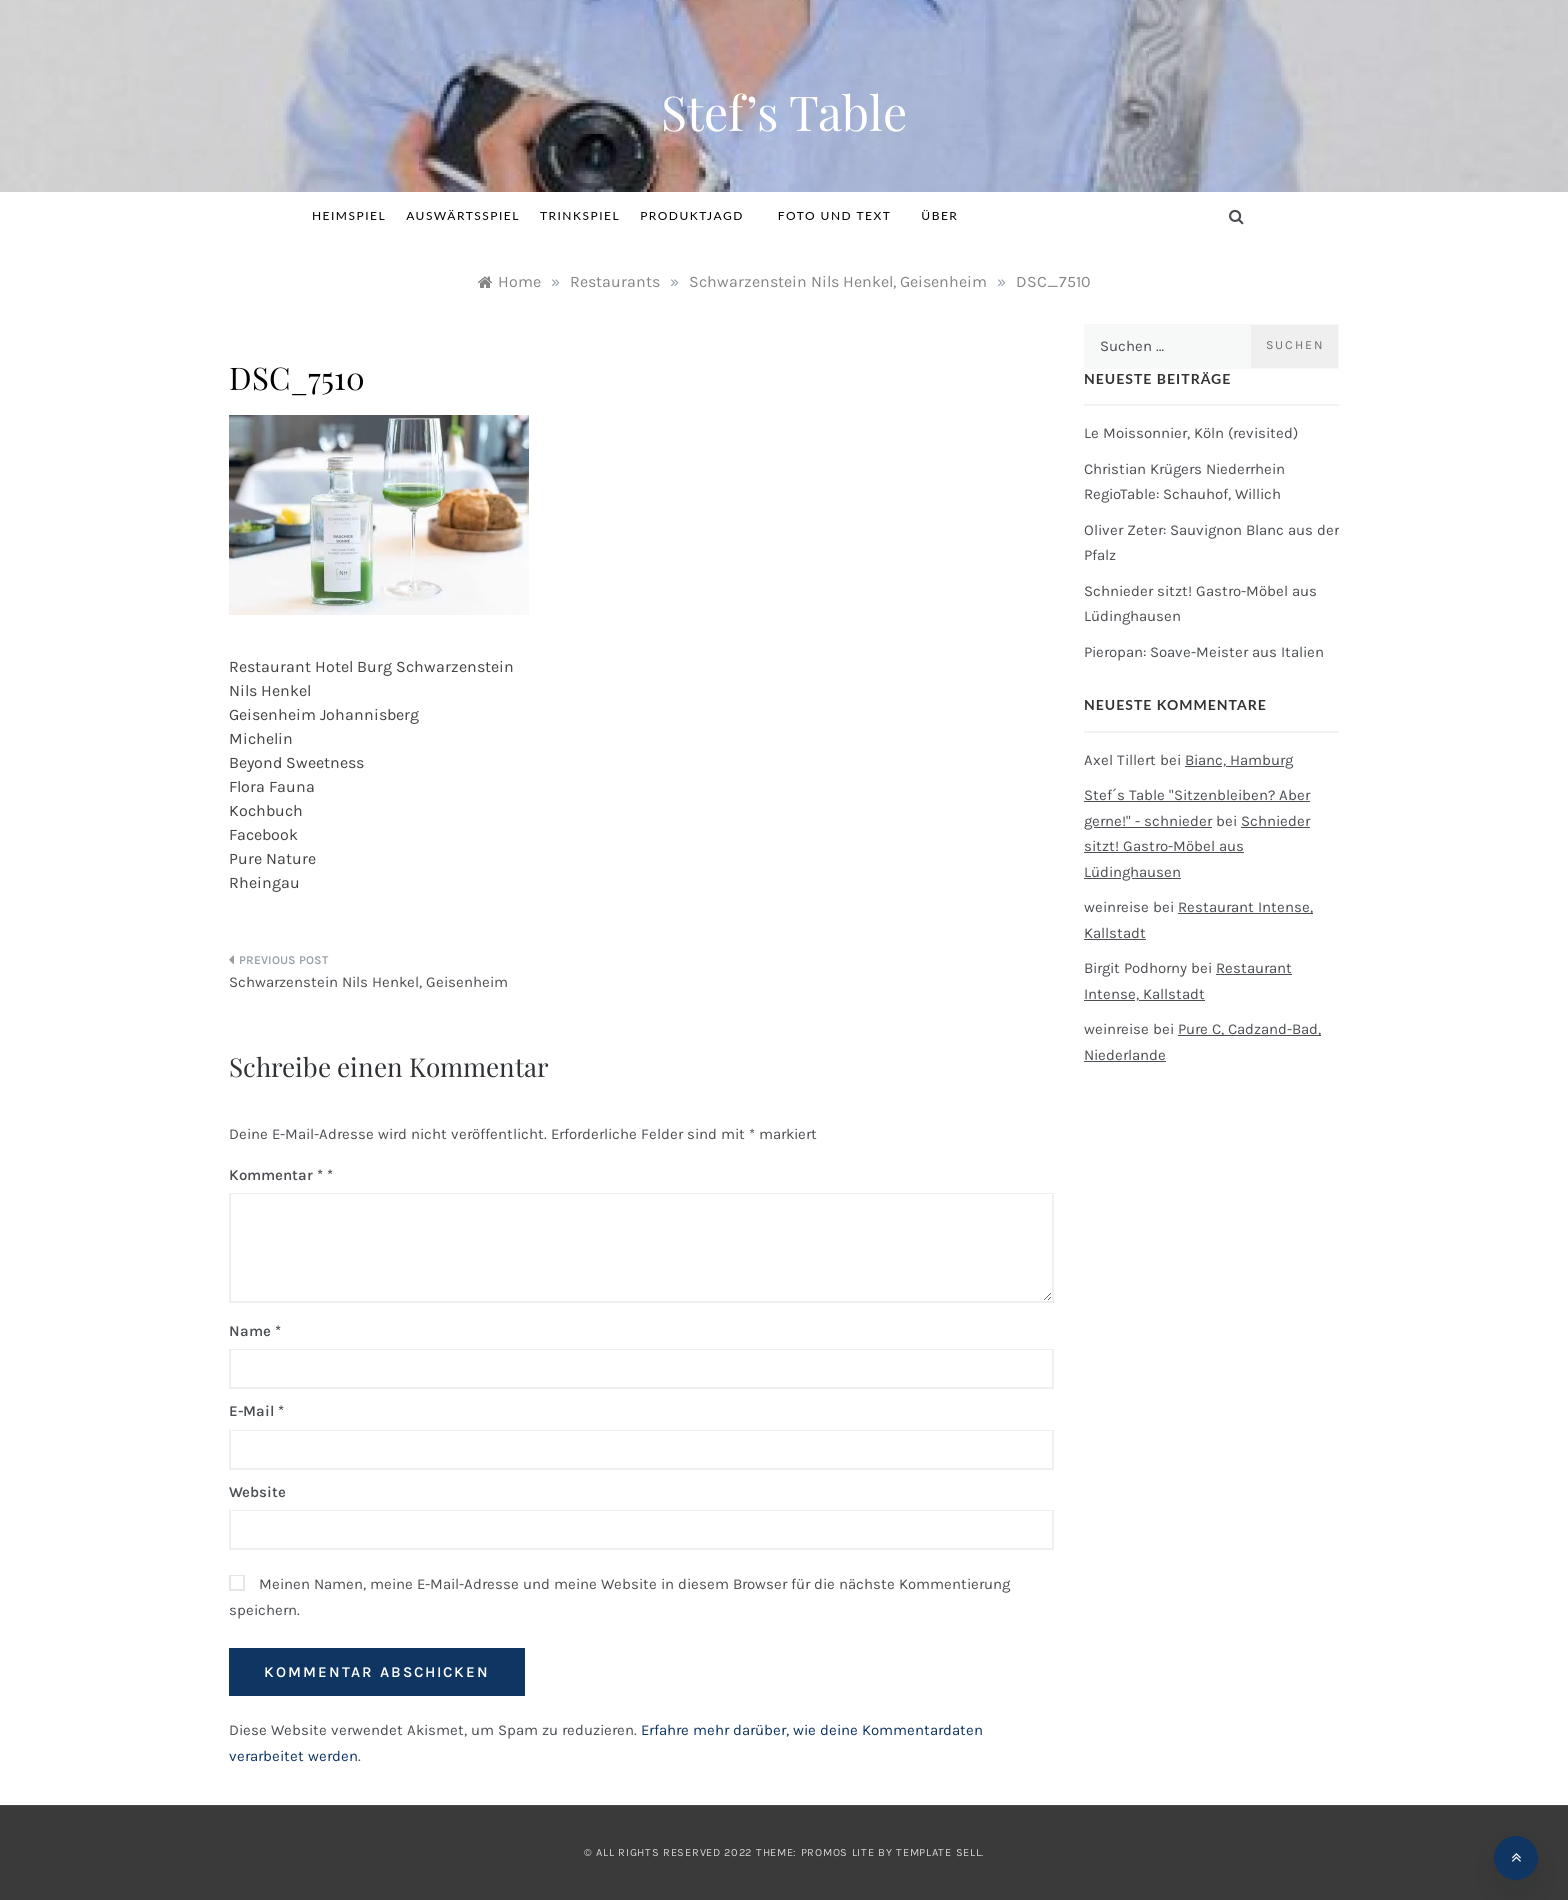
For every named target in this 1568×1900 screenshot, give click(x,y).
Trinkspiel (580, 215)
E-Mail (256, 1411)
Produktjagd (699, 215)
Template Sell (938, 1852)
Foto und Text (835, 215)
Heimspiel (349, 215)
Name (255, 1331)
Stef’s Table (784, 111)
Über (939, 215)
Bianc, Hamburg (1239, 760)
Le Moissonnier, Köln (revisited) (1191, 433)
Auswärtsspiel (463, 215)
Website (257, 1492)
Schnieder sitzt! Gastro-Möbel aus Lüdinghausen (1197, 846)
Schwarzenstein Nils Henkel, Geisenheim (368, 982)
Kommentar (276, 1175)
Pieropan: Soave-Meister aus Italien (1204, 652)
